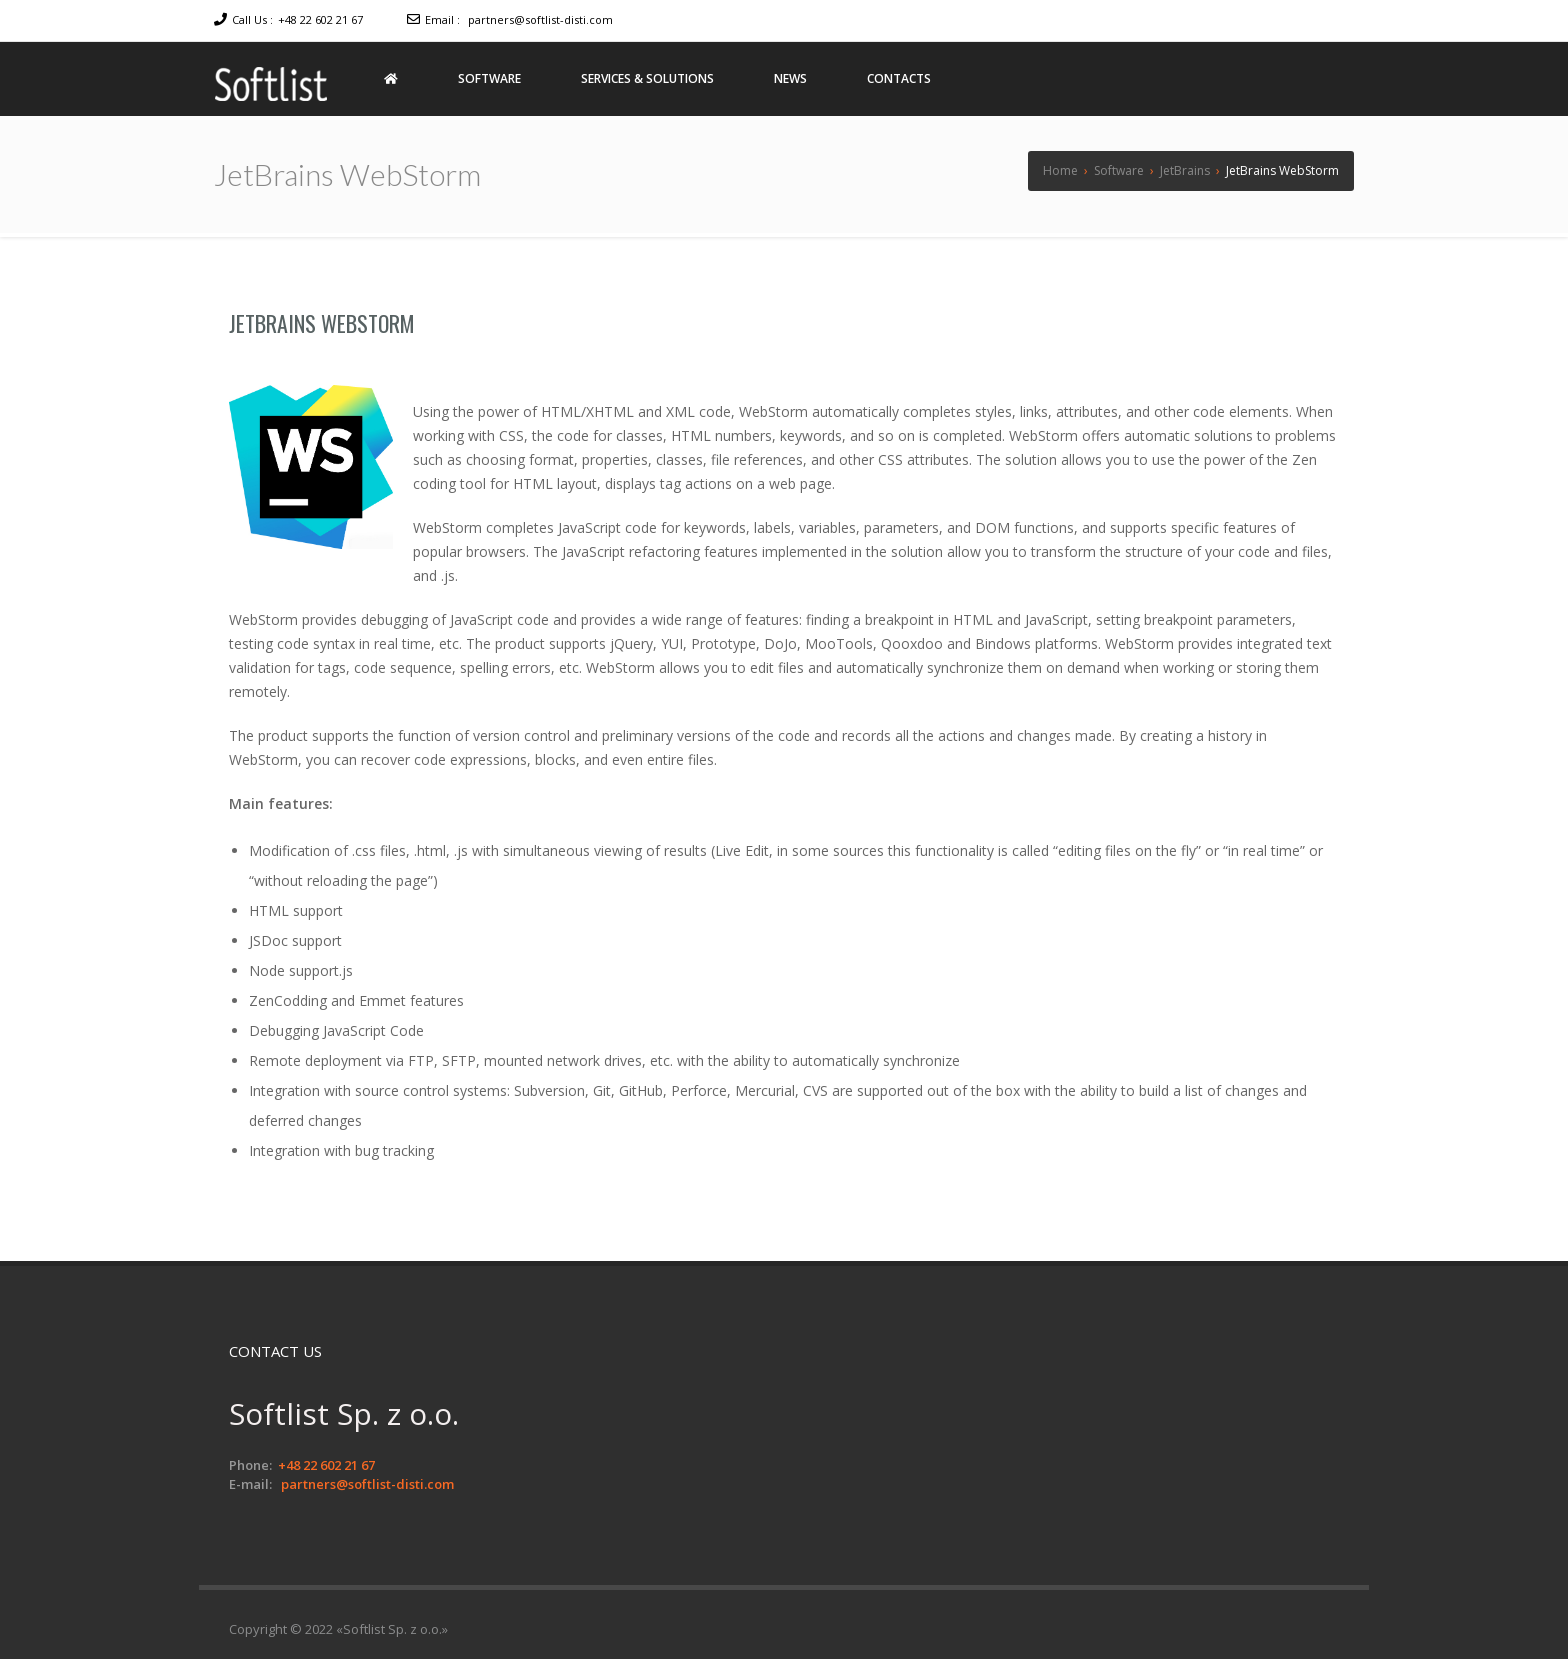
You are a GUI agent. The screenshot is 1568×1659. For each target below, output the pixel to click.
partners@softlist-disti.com (540, 19)
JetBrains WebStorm (322, 323)
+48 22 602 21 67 (320, 19)
